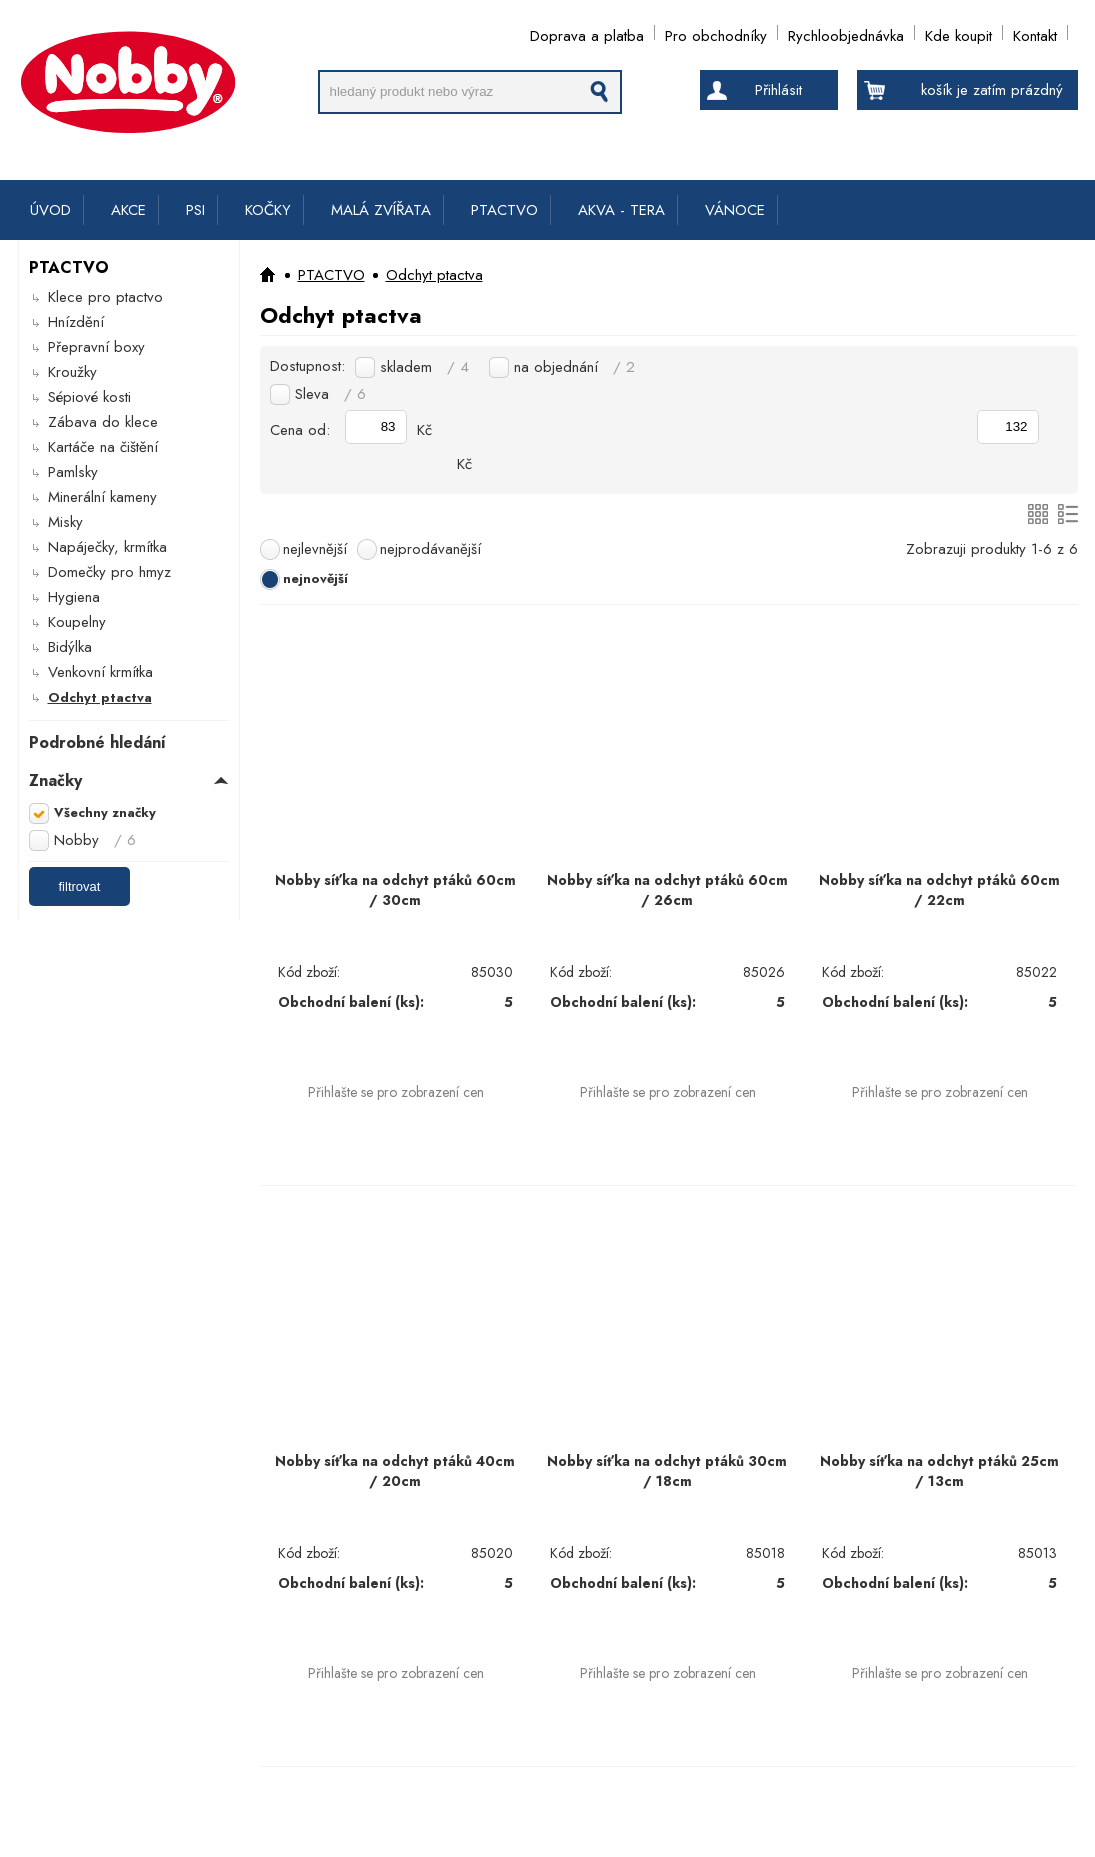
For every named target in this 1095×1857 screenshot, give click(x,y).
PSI (195, 210)
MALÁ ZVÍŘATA (381, 210)
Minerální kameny (102, 497)
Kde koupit (958, 32)
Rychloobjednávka (846, 32)
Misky (65, 522)
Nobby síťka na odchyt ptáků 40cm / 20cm (395, 1471)
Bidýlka (70, 647)
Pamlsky (73, 472)
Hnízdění (76, 322)
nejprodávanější (430, 549)
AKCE (128, 210)
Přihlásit (778, 90)
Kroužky (72, 372)
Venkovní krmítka (100, 672)
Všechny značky (105, 812)
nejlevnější (315, 549)
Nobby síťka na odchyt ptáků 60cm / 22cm (939, 890)
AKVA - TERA (621, 210)
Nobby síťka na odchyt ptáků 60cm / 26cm (667, 890)
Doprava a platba (587, 32)
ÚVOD (50, 210)
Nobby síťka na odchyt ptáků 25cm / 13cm (939, 1471)
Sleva (330, 394)
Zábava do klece (103, 422)
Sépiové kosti (89, 397)
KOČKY (268, 210)
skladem (424, 367)
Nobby (95, 840)
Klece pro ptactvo (105, 297)
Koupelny (77, 622)
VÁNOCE (735, 210)
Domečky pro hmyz (109, 572)
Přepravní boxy (96, 347)
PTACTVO (504, 210)
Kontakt (1035, 32)
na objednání (574, 367)
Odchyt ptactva (100, 697)
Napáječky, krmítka (107, 547)
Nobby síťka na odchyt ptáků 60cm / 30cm (395, 890)
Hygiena (74, 597)
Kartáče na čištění (103, 447)
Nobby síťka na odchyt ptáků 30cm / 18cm (667, 1471)
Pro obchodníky (716, 32)
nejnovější (315, 578)
